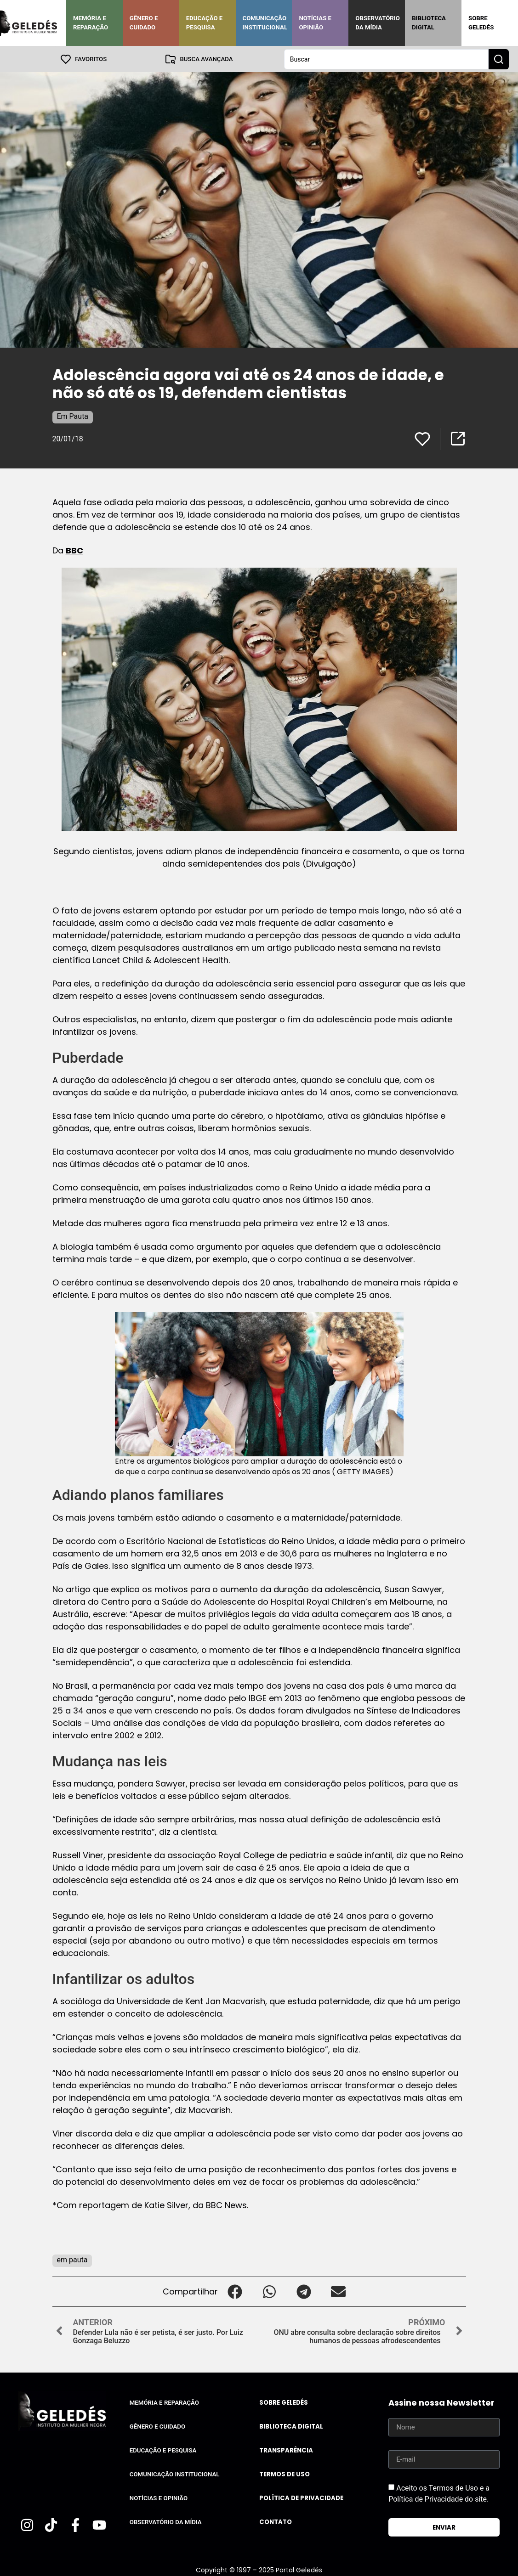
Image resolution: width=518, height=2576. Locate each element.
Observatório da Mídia (377, 23)
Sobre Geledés (481, 23)
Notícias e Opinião (315, 23)
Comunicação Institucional (265, 23)
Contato (275, 2521)
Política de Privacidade (301, 2497)
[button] (235, 2291)
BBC (74, 550)
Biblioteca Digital (429, 23)
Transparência (286, 2450)
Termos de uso (284, 2473)
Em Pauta (73, 415)
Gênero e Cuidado (144, 23)
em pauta (72, 2259)
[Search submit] (499, 59)
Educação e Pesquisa (204, 23)
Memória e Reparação (90, 23)
